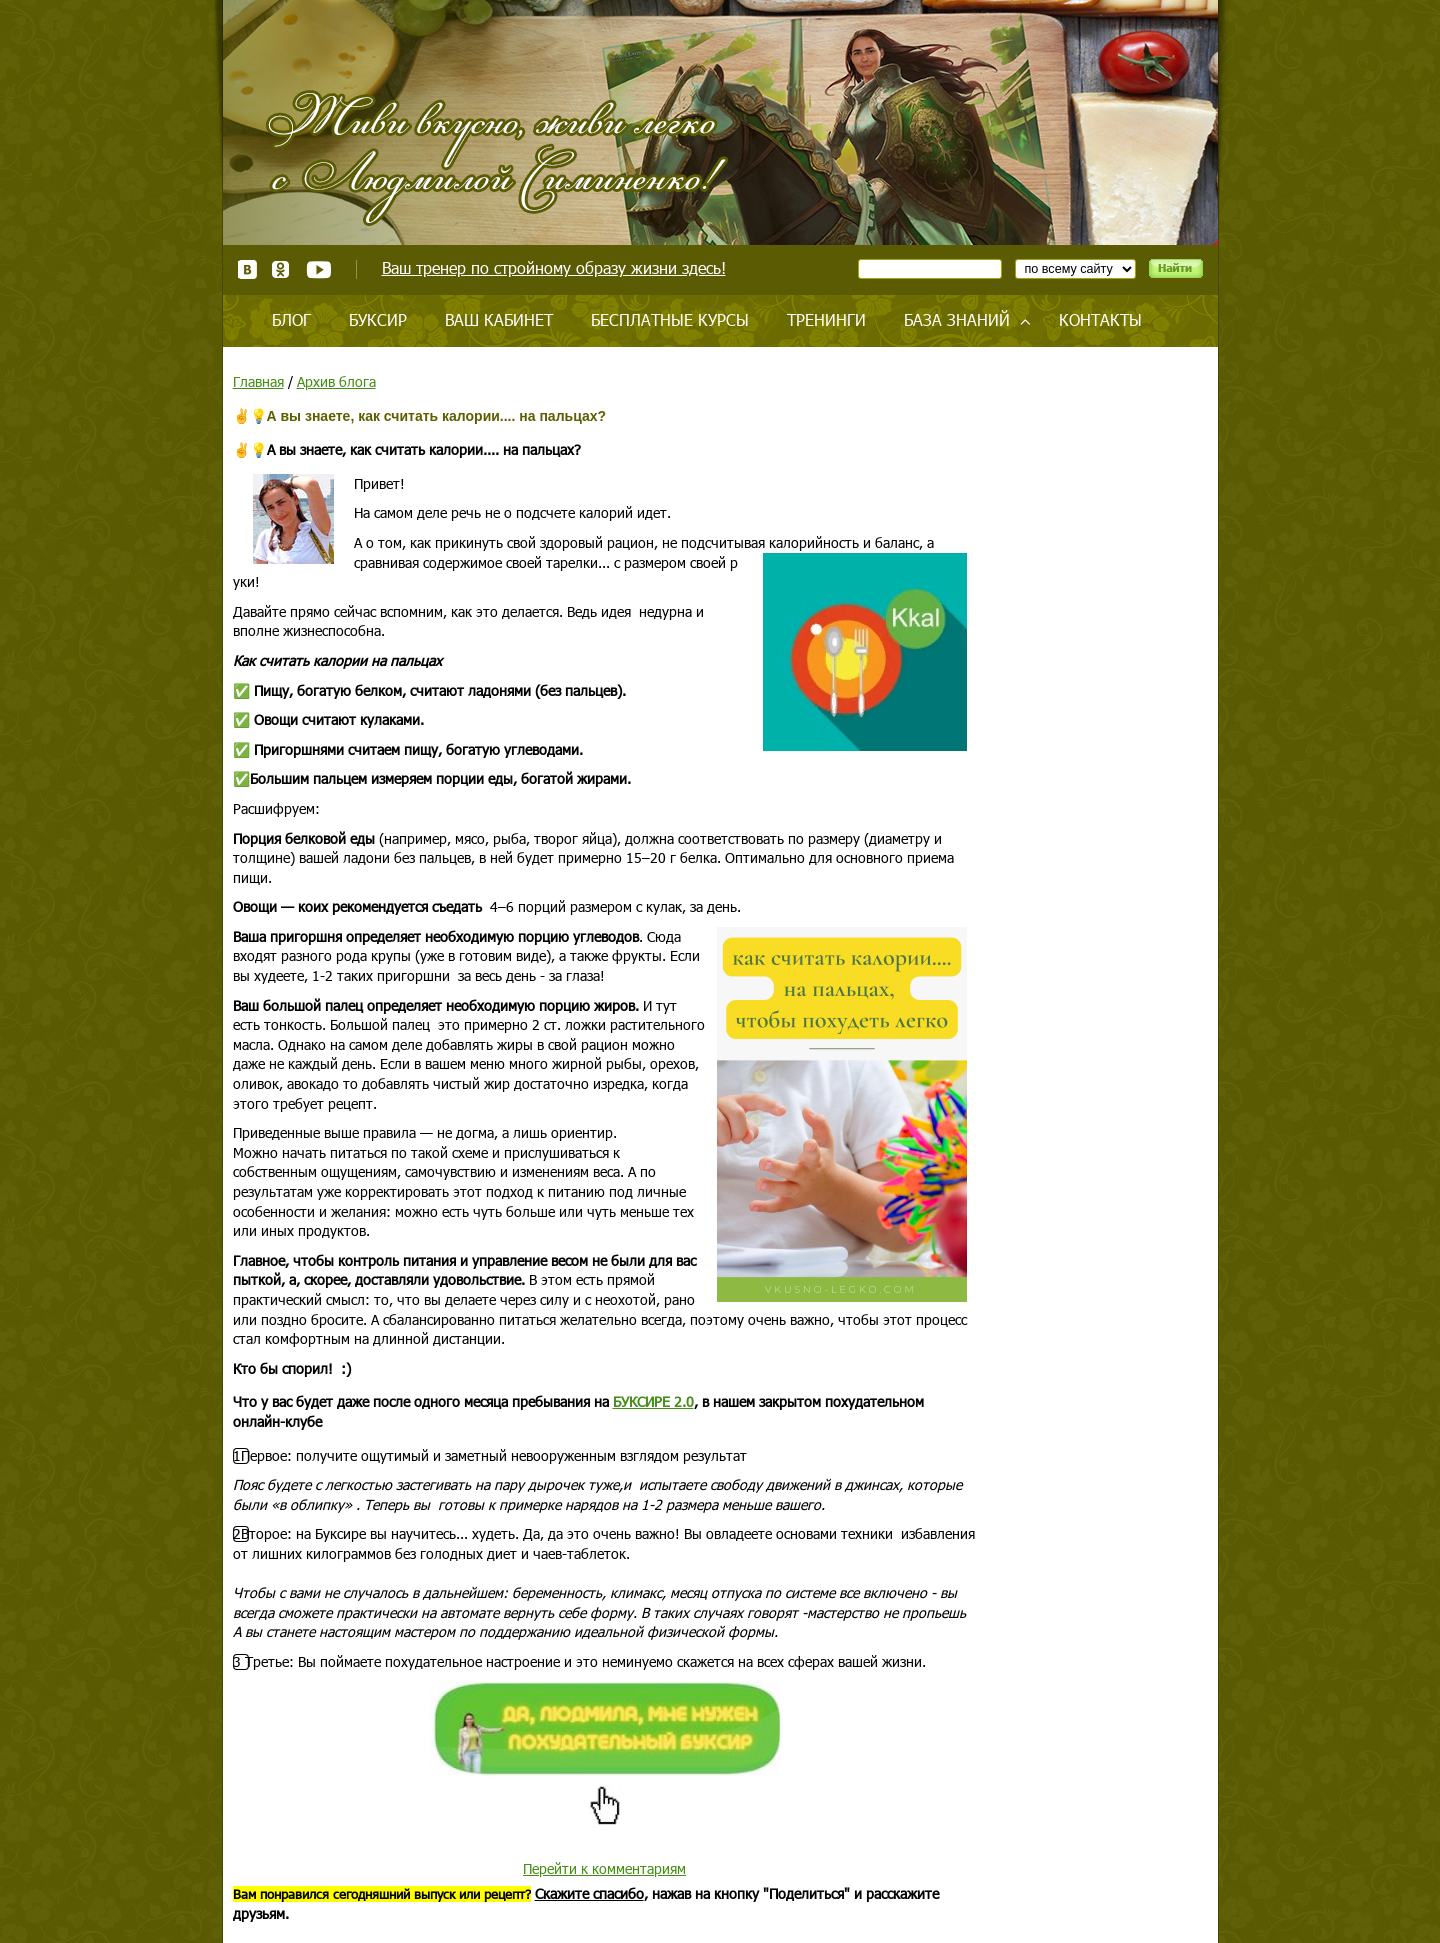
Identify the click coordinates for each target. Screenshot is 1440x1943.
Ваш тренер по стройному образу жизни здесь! (554, 267)
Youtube (318, 269)
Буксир (378, 319)
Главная (258, 381)
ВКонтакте (247, 269)
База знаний (957, 319)
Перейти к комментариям (604, 1868)
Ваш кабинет (499, 319)
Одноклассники (281, 269)
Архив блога (336, 381)
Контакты (1100, 319)
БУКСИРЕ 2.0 (653, 1401)
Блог (291, 319)
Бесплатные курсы (670, 319)
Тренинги (826, 319)
